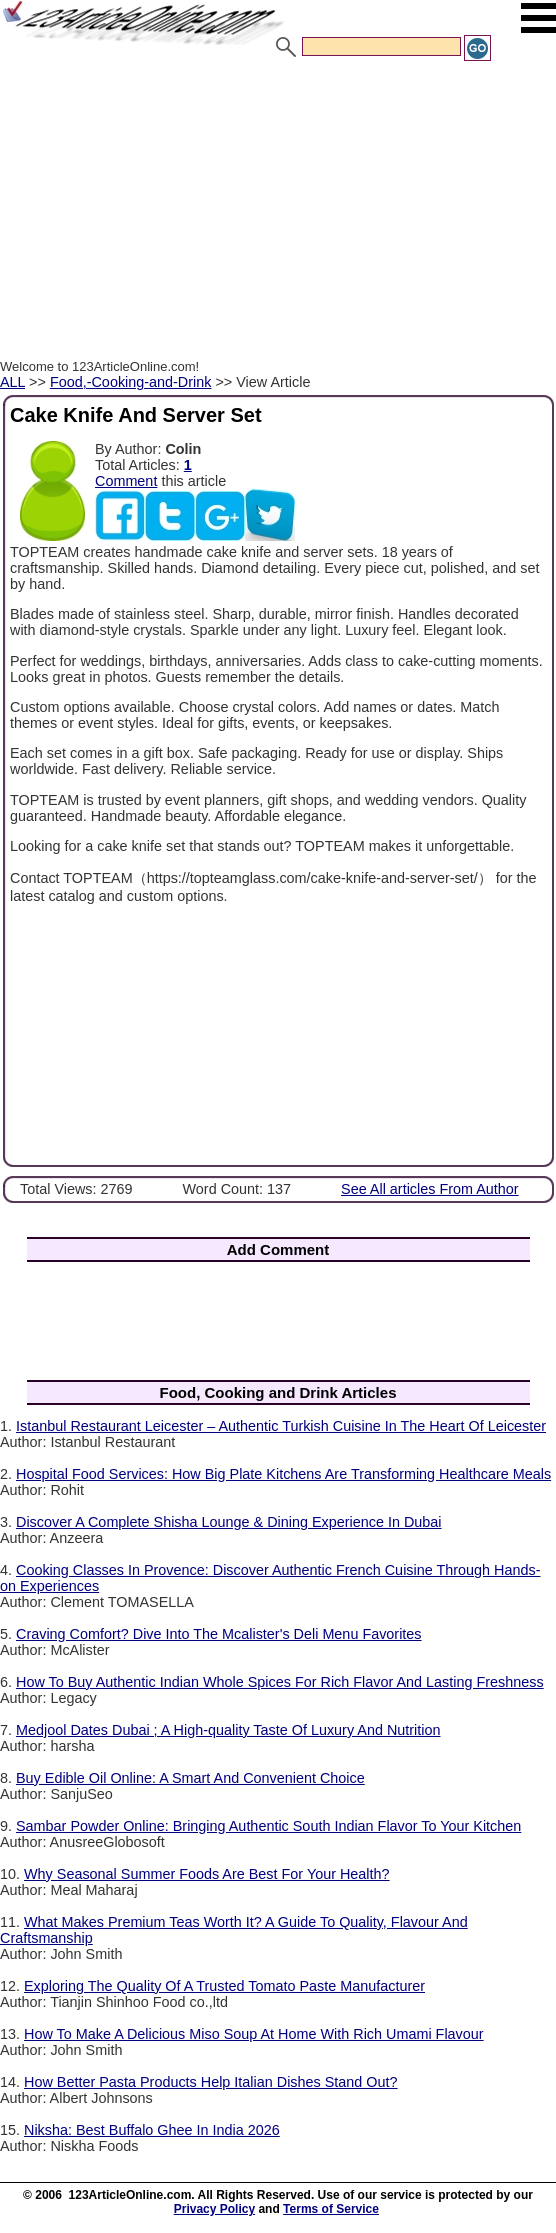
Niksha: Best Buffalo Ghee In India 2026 (152, 2130)
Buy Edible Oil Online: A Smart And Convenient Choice (190, 1778)
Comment (126, 481)
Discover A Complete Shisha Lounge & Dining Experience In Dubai (229, 1522)
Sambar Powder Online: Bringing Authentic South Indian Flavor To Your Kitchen (268, 1826)
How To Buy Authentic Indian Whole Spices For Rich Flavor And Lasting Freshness (280, 1682)
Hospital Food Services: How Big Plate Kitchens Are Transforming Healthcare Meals (283, 1474)
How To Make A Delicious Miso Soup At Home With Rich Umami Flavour (254, 2034)
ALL (12, 382)
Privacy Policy (214, 2209)
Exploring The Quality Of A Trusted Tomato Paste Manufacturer (224, 1986)
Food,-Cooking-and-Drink (131, 382)
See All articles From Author (430, 1189)
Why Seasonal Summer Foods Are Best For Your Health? (207, 1874)
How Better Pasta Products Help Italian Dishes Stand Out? (211, 2082)
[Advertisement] (278, 213)
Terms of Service (331, 2209)
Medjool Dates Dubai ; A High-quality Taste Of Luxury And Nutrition (228, 1730)
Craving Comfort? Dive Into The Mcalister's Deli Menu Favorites (219, 1634)
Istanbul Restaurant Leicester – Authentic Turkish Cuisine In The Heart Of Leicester (281, 1426)
